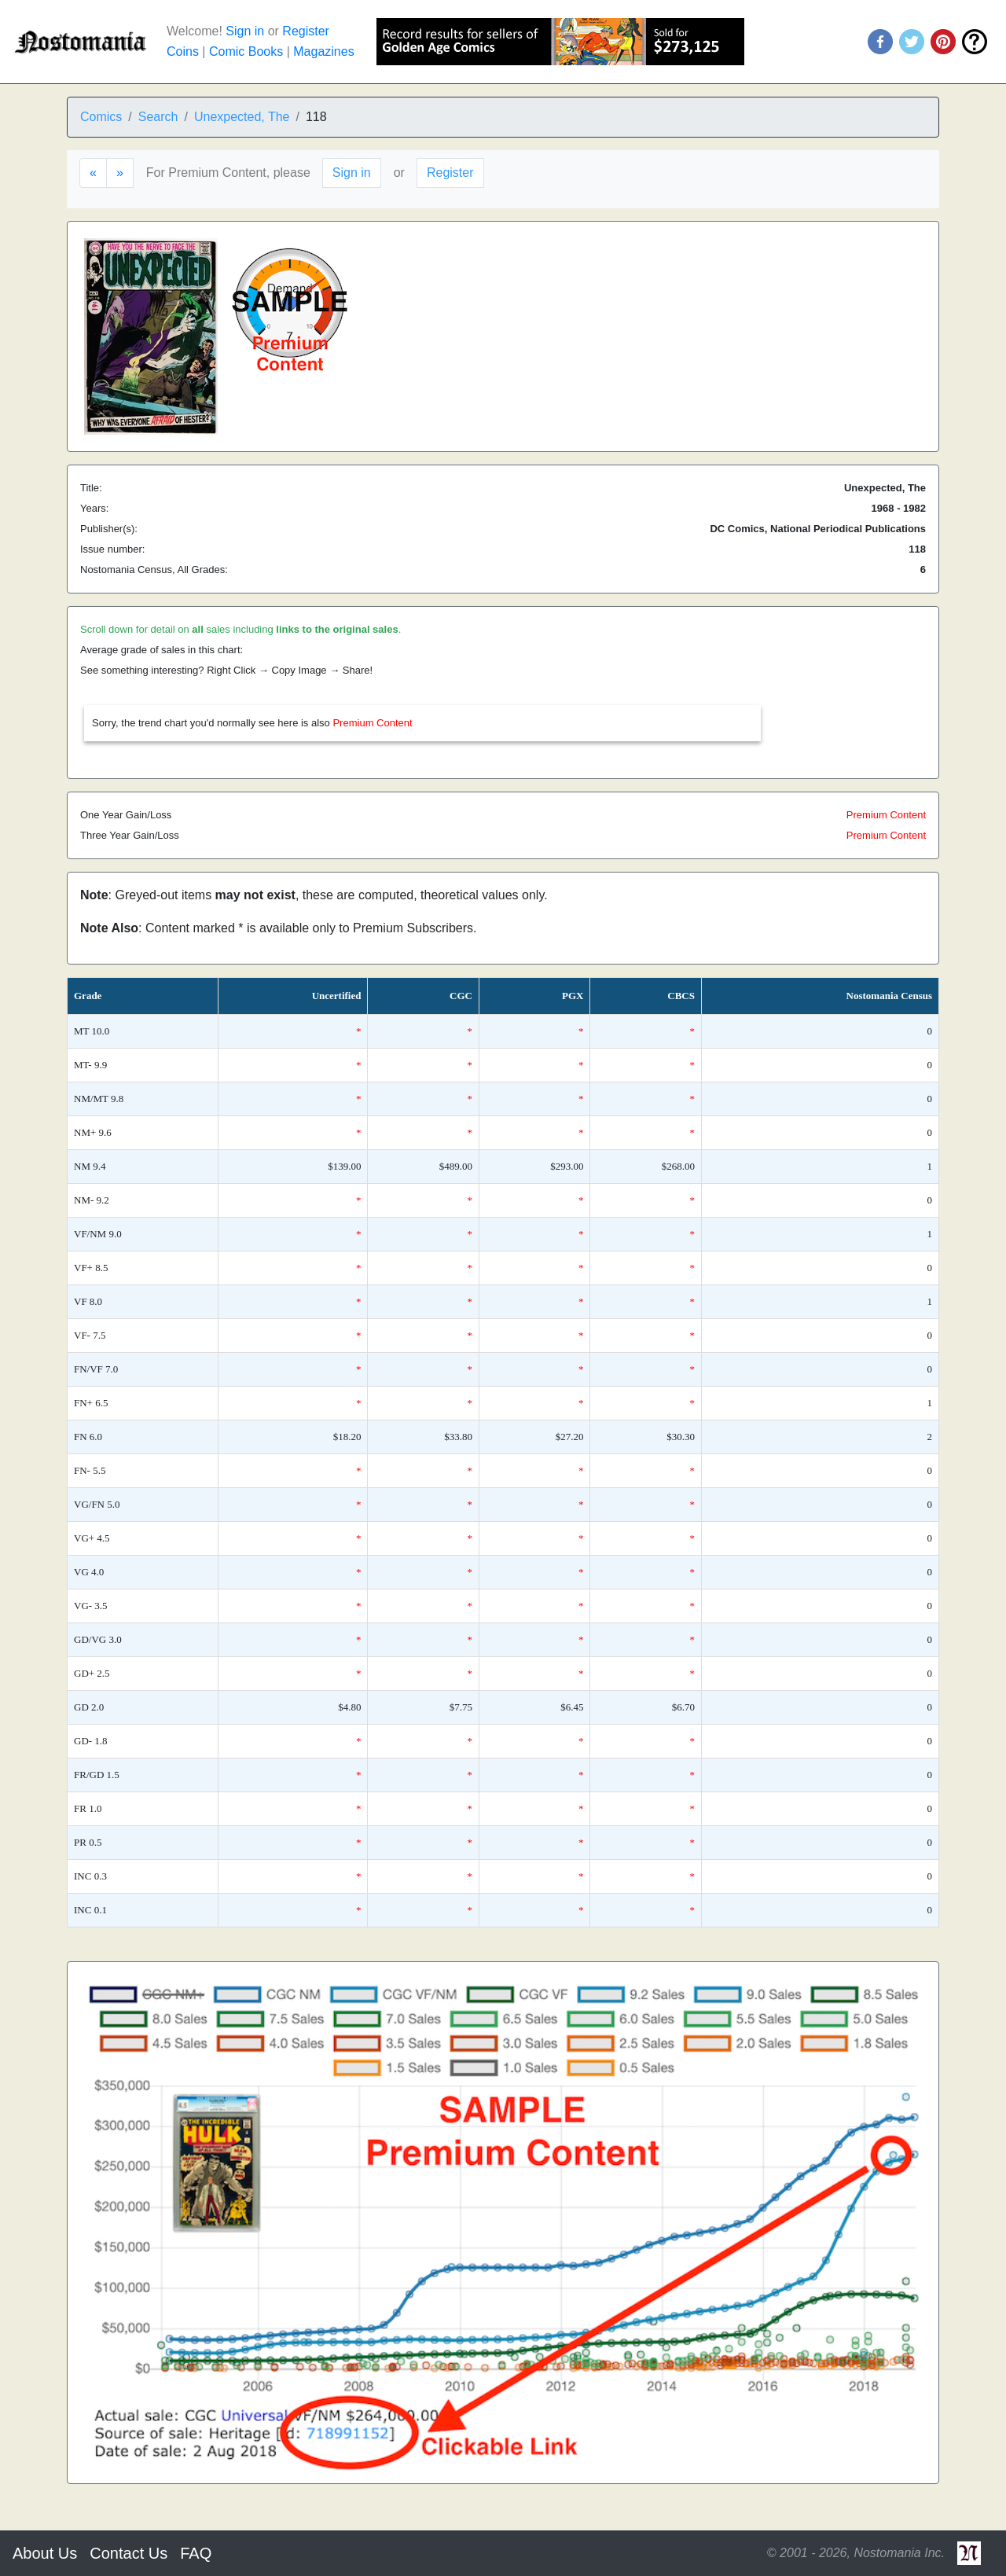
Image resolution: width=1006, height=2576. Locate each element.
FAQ (195, 2553)
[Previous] (93, 173)
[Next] (120, 173)
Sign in (245, 31)
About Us (45, 2553)
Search (158, 116)
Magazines (323, 51)
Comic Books (246, 51)
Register (305, 31)
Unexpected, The (242, 116)
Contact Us (128, 2553)
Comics (101, 116)
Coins (183, 51)
